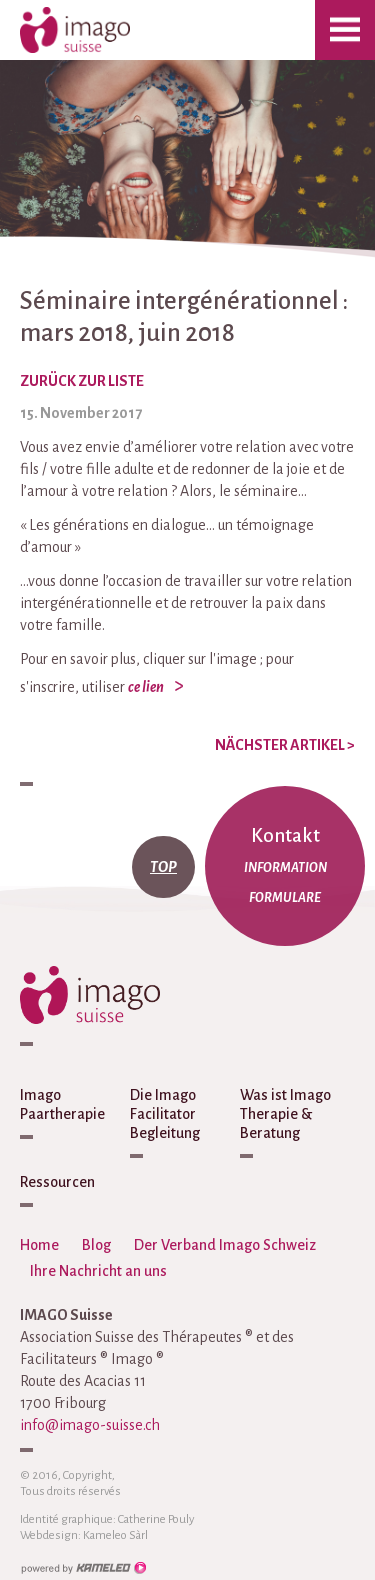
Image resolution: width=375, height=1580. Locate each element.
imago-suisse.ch (95, 30)
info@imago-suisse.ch (90, 1425)
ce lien (146, 687)
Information (285, 868)
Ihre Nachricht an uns (98, 1271)
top (163, 867)
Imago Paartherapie (62, 1104)
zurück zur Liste (82, 381)
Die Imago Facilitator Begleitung (165, 1114)
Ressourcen (57, 1182)
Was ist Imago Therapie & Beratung (285, 1114)
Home (39, 1245)
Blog (96, 1245)
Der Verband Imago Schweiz (225, 1245)
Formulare (285, 898)
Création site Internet (83, 1568)
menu (345, 30)
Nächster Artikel (285, 745)
